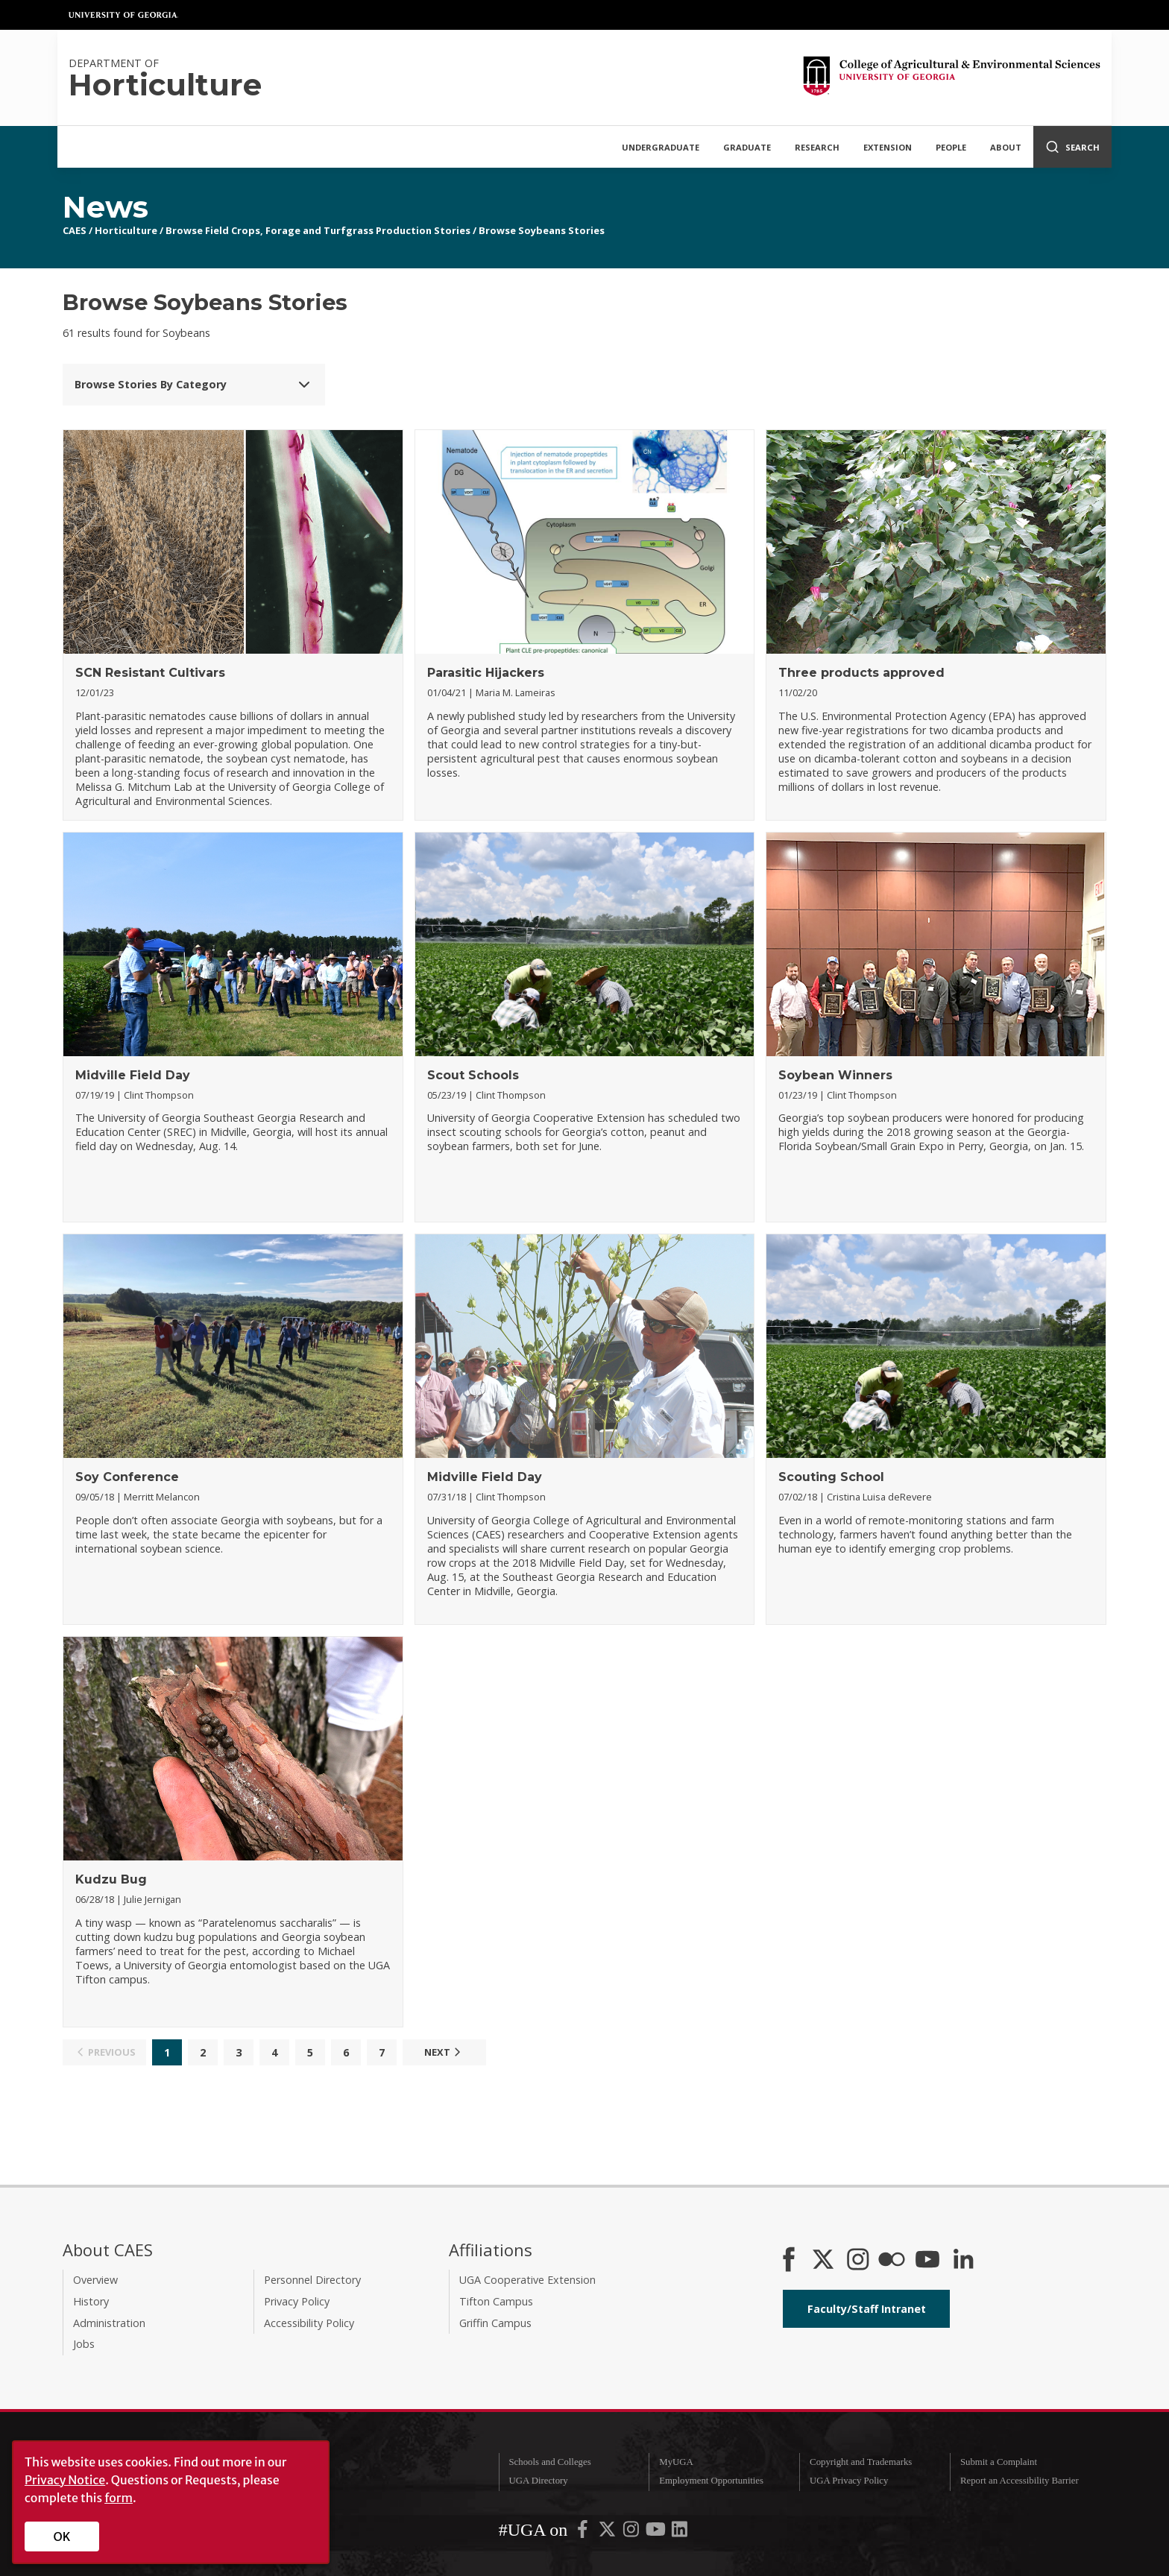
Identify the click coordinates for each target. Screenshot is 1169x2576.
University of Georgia (124, 15)
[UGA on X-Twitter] (608, 2532)
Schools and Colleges (549, 2462)
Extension (887, 147)
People (951, 147)
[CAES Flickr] (892, 2260)
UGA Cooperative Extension (527, 2280)
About (1005, 147)
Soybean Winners (835, 1075)
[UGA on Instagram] (632, 2532)
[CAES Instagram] (858, 2260)
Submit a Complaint (998, 2462)
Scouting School (831, 1477)
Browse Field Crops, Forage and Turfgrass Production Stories (318, 230)
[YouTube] (927, 2260)
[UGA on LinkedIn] (679, 2532)
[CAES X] (824, 2260)
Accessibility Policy (309, 2323)
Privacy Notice (65, 2479)
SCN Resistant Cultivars (150, 673)
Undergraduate (660, 147)
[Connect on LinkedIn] (963, 2260)
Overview (95, 2280)
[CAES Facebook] (789, 2260)
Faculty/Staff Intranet (866, 2309)
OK (62, 2536)
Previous (104, 2052)
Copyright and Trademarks (861, 2462)
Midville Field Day (132, 1075)
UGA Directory (537, 2480)
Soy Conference (127, 1477)
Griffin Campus (495, 2323)
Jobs (84, 2344)
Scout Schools (473, 1075)
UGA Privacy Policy (849, 2480)
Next (444, 2052)
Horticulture (126, 230)
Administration (109, 2323)
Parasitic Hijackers (485, 673)
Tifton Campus (496, 2301)
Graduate (747, 147)
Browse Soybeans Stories (542, 230)
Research (817, 147)
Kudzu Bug (111, 1879)
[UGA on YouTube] (657, 2532)
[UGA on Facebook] (584, 2532)
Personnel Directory (312, 2280)
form (118, 2497)
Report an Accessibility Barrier (1019, 2480)
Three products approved (861, 673)
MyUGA (676, 2462)
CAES (74, 230)
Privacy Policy (297, 2301)
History (91, 2301)
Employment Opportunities (711, 2480)
